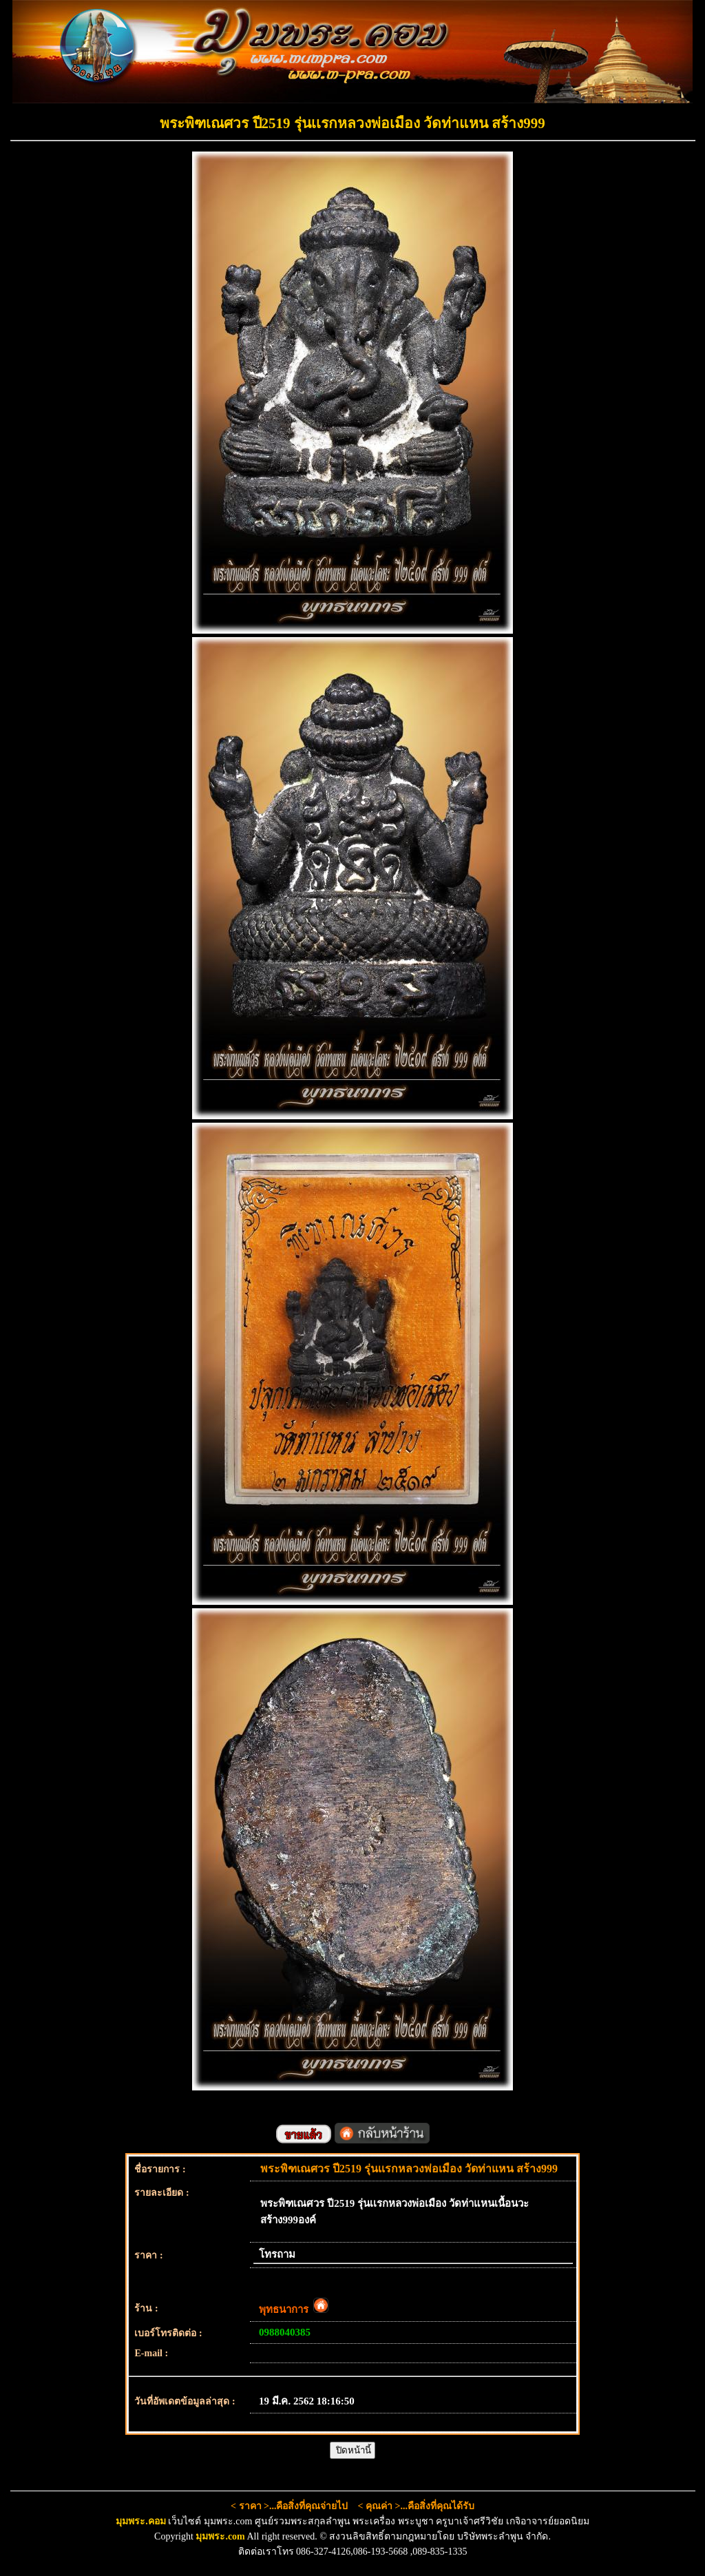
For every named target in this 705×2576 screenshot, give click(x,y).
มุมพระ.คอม (141, 2521)
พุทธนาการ (294, 2309)
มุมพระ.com (220, 2536)
